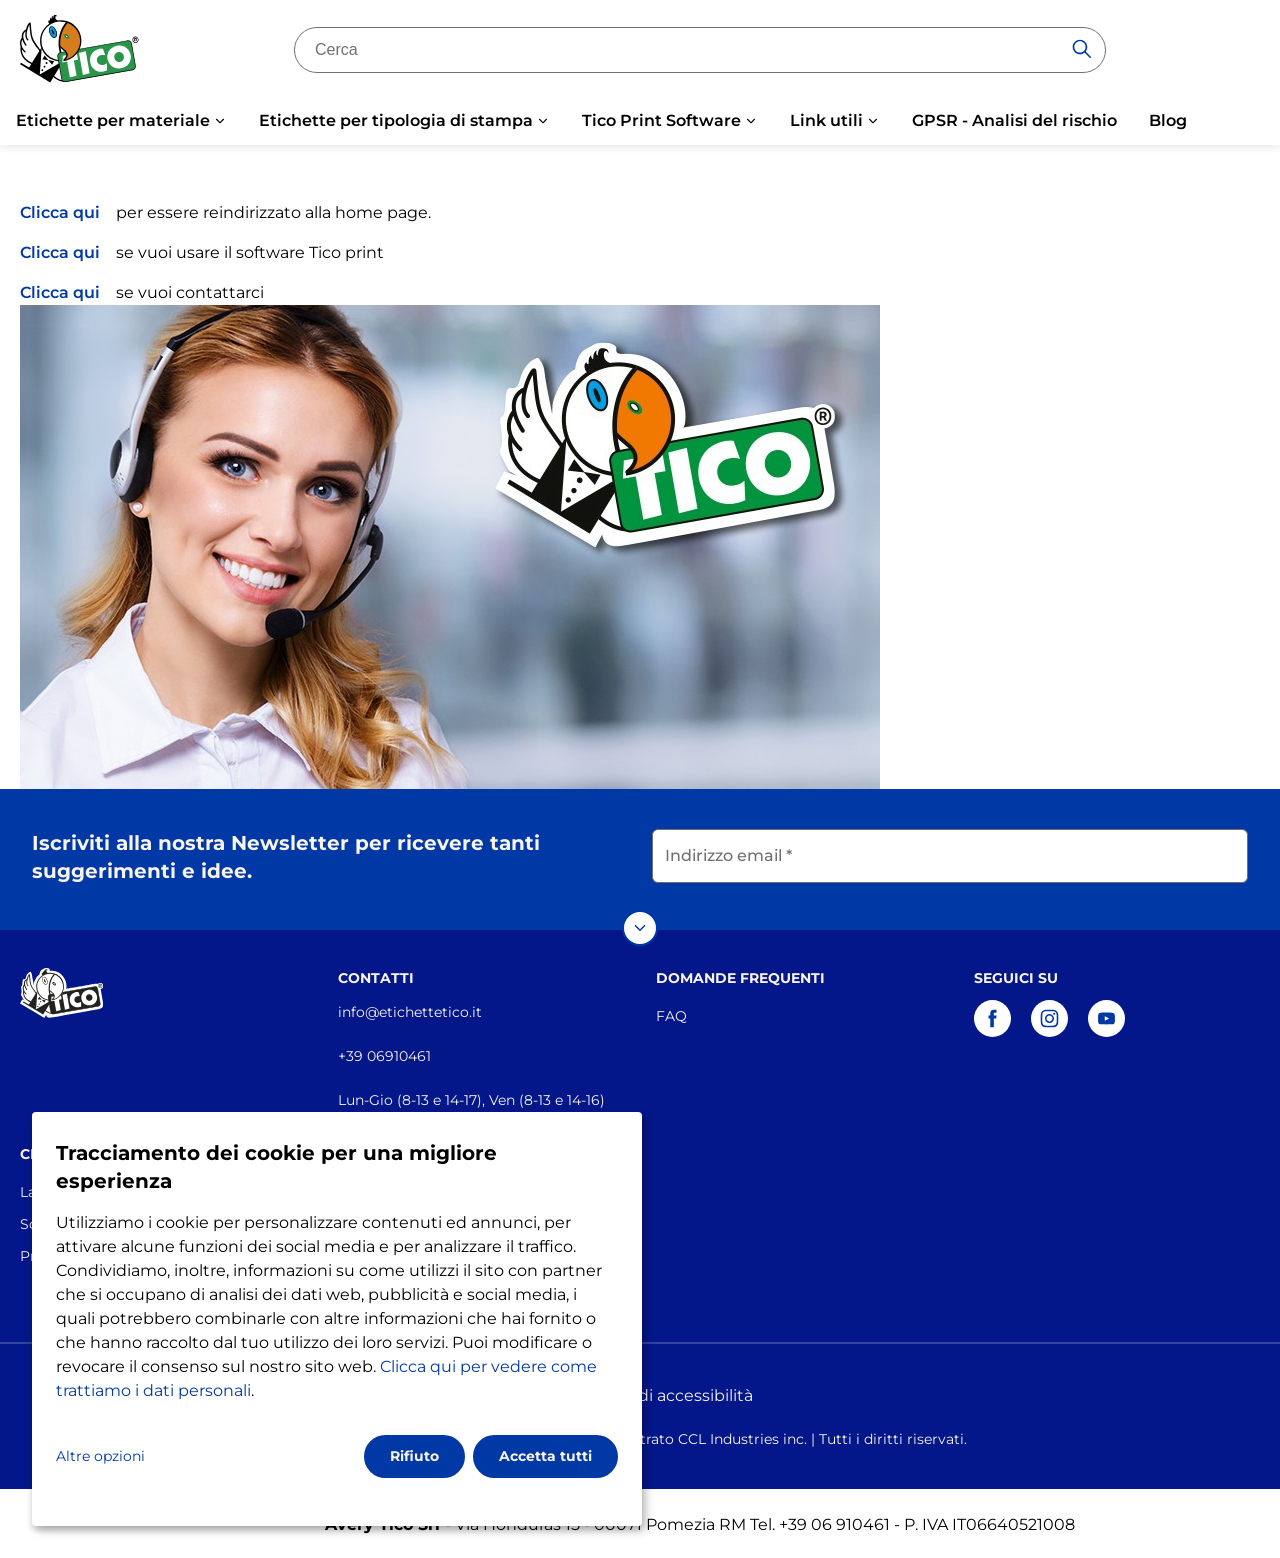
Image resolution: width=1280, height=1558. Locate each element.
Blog (1168, 120)
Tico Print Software (661, 120)
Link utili (826, 120)
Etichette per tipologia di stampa (396, 120)
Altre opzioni (100, 1456)
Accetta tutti (545, 1456)
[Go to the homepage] (80, 52)
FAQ (671, 1013)
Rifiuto (414, 1456)
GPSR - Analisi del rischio (1014, 120)
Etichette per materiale (113, 120)
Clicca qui (60, 212)
